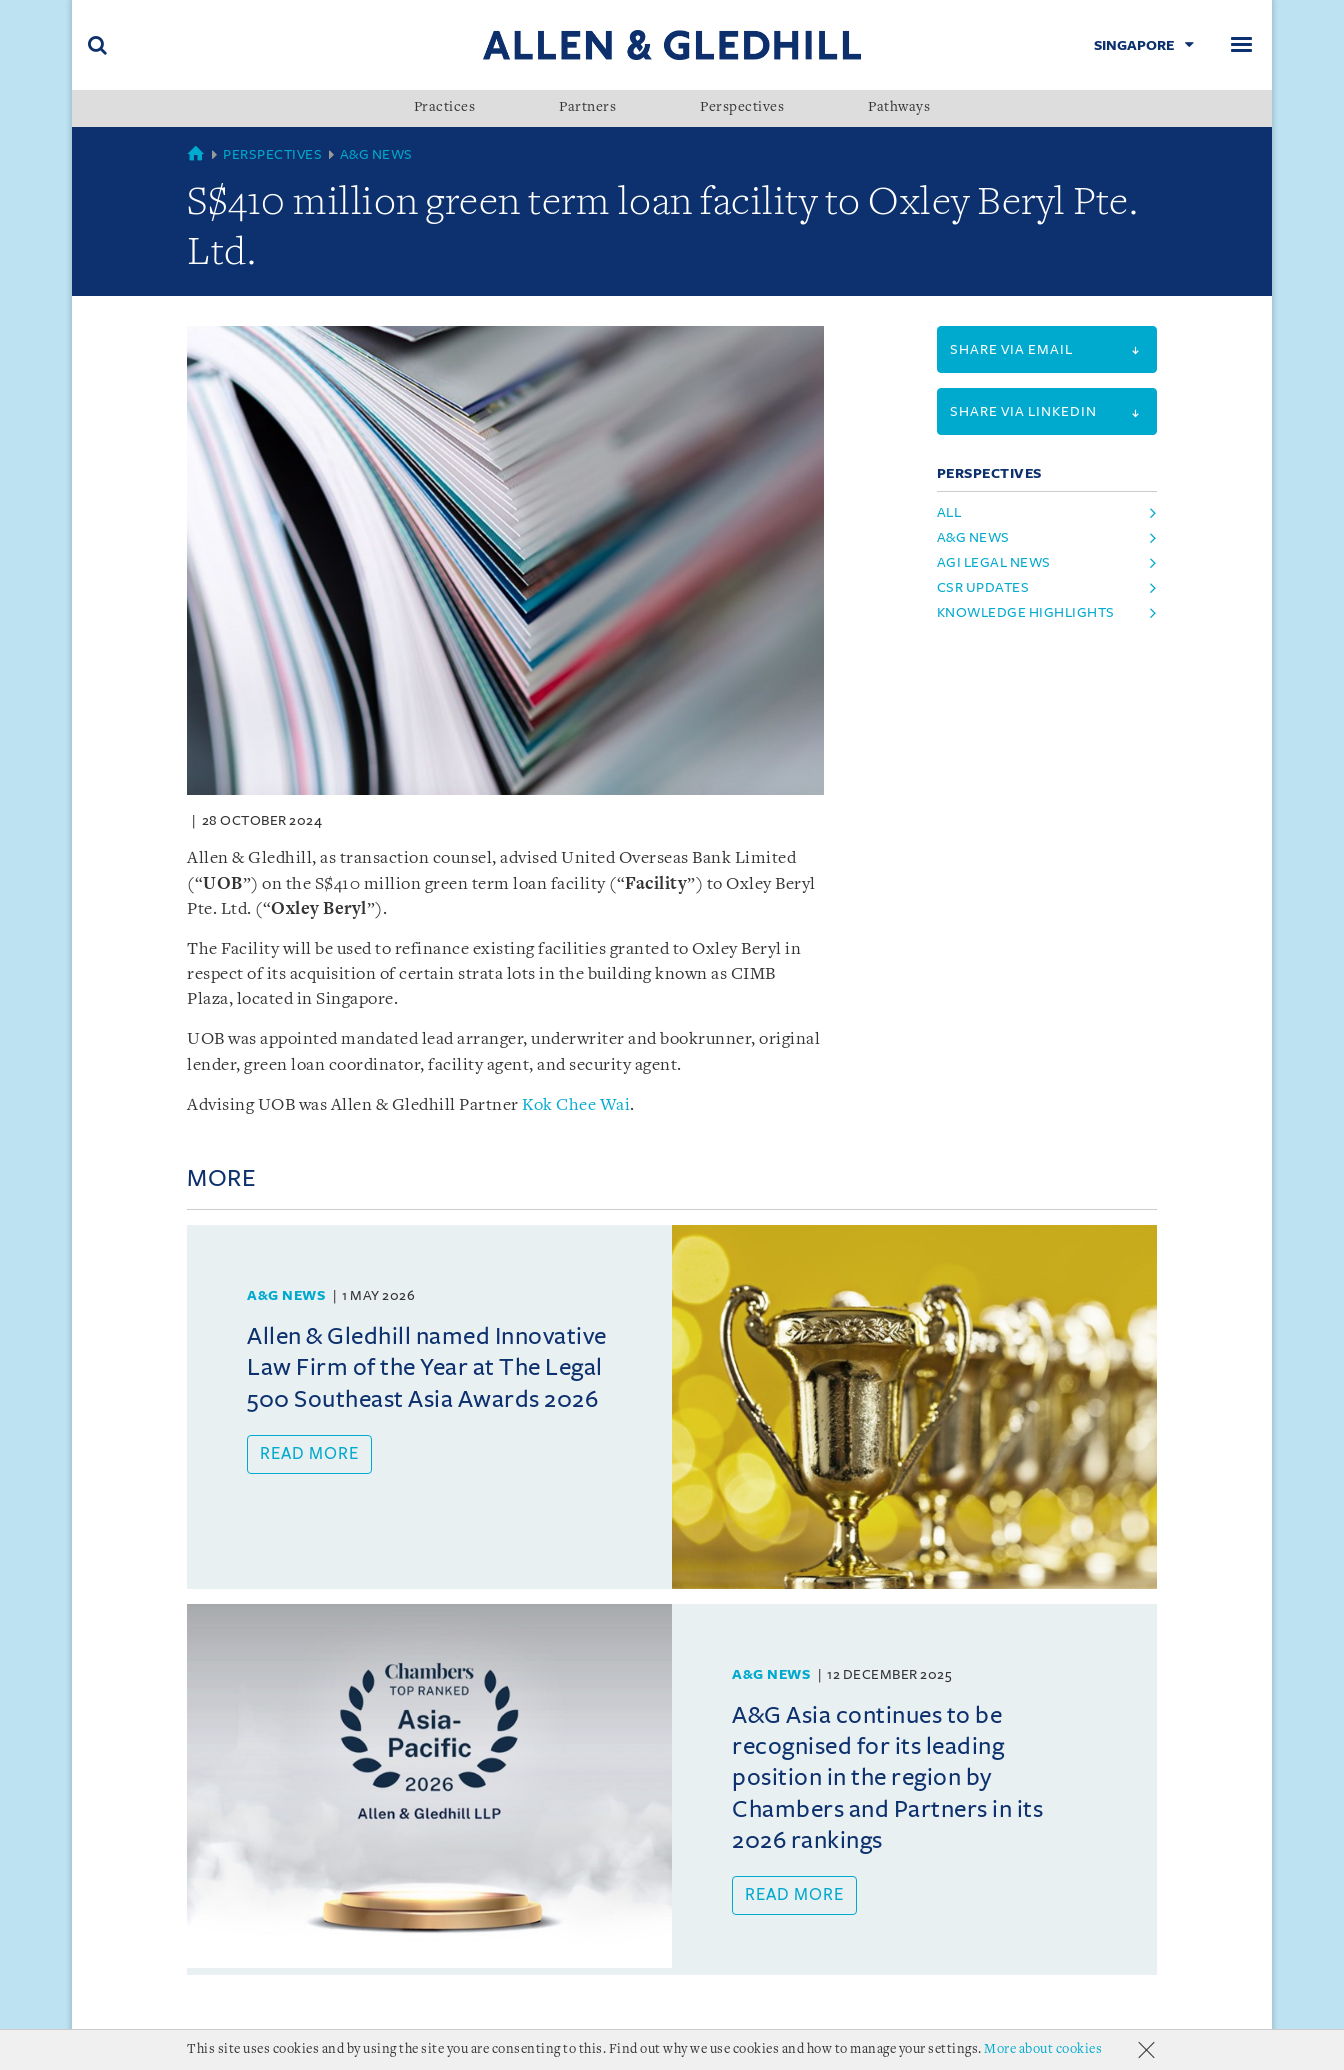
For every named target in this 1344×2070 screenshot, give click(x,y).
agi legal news (994, 562)
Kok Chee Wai (576, 1105)
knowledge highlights (1026, 612)
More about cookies (1043, 2049)
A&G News (376, 154)
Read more (309, 1454)
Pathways (899, 108)
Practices (445, 108)
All (949, 512)
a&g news (973, 537)
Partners (587, 108)
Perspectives (742, 108)
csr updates (983, 587)
